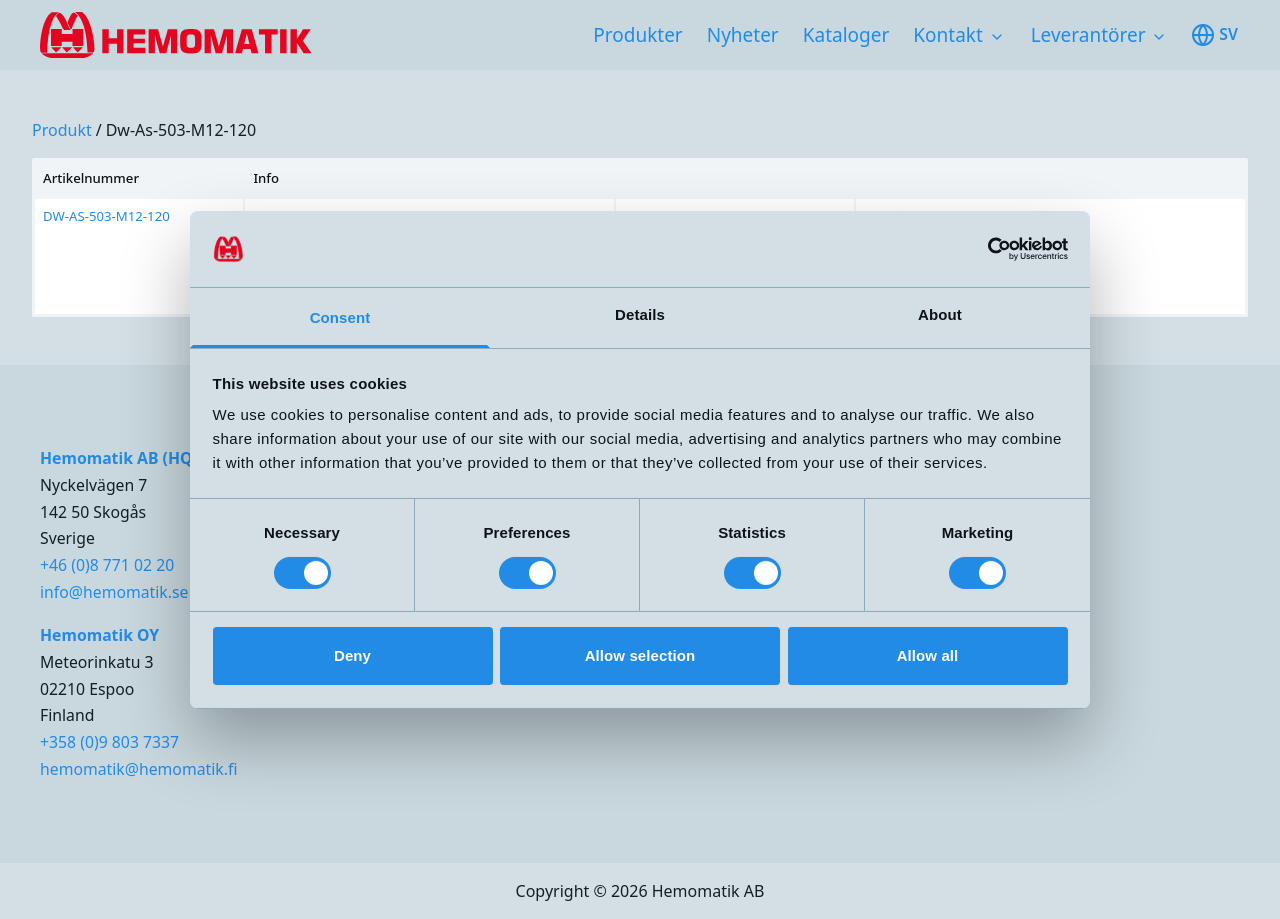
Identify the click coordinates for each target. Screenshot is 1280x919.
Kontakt (948, 35)
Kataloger (846, 35)
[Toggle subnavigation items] (997, 37)
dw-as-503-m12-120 (181, 130)
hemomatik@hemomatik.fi (138, 769)
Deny (352, 655)
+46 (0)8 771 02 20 (107, 565)
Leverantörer (1088, 35)
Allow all (928, 655)
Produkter (637, 35)
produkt (62, 130)
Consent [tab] (340, 317)
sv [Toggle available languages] (1214, 35)
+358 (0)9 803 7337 (109, 742)
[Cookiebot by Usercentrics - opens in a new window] (980, 249)
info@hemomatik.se (114, 592)
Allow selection (640, 655)
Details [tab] (640, 314)
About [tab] (940, 314)
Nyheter (743, 35)
